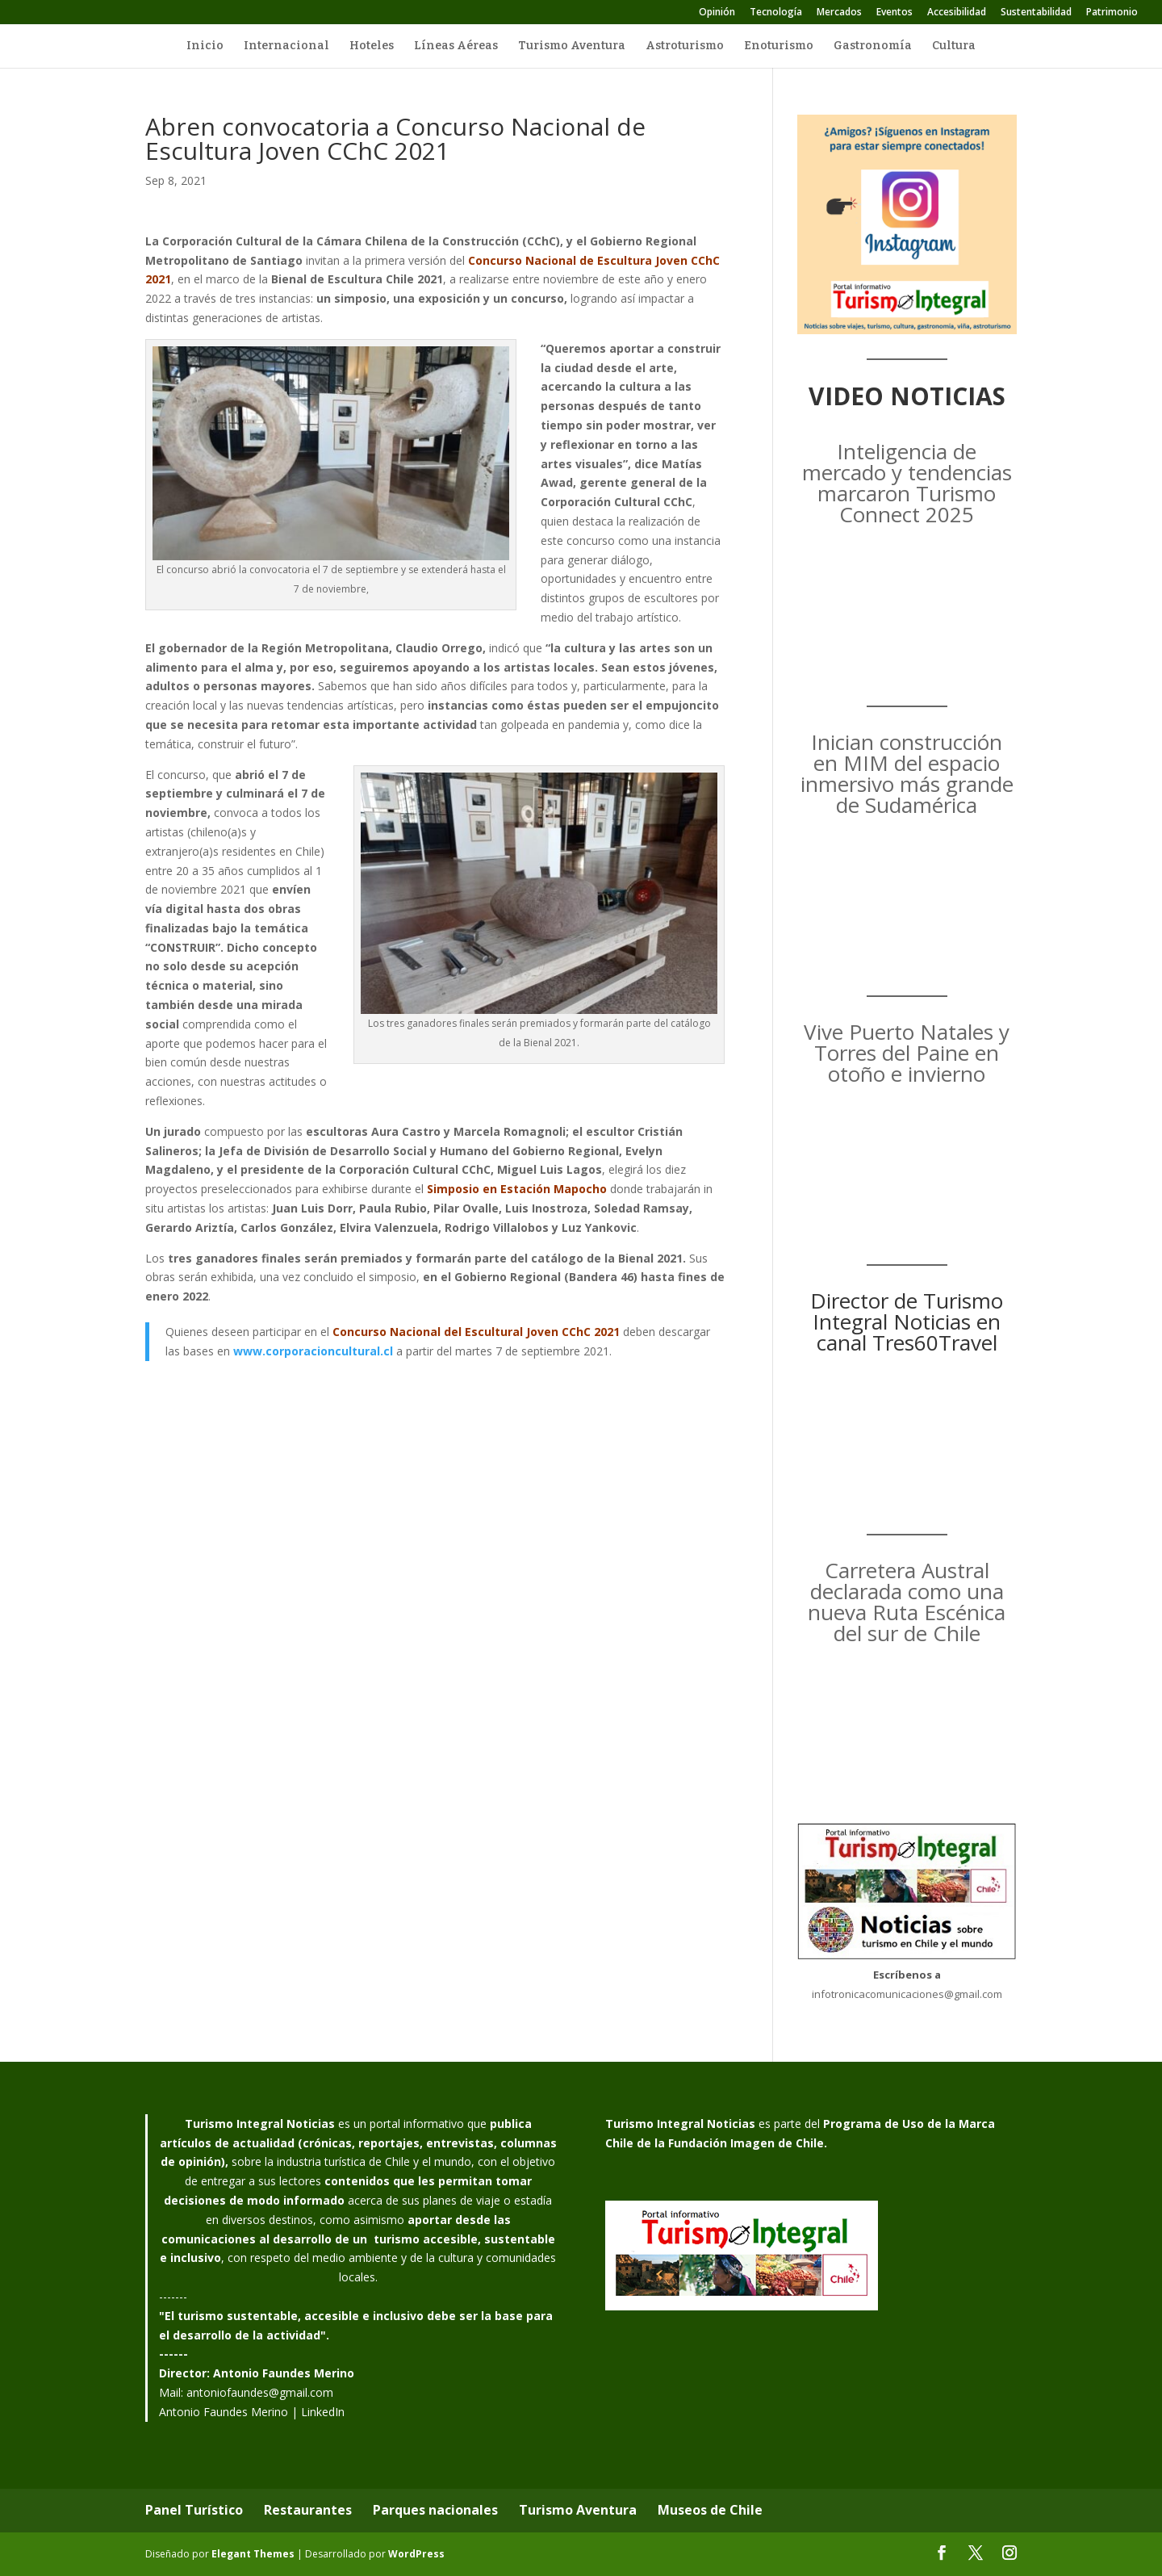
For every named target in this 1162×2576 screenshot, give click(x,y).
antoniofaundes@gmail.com (259, 2392)
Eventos (894, 13)
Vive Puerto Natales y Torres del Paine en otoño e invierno (906, 1052)
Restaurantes (308, 2510)
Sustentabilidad (1036, 13)
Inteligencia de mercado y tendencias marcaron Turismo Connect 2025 (907, 483)
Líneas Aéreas (456, 46)
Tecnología (776, 13)
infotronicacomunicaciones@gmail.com (907, 1994)
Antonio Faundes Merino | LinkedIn (252, 2411)
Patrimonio (1112, 13)
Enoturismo (778, 46)
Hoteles (371, 46)
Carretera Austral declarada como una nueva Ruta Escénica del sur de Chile (906, 1602)
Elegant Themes (253, 2554)
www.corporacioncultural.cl (313, 1351)
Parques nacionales (435, 2510)
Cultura (954, 46)
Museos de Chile (710, 2510)
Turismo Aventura (571, 46)
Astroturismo (685, 46)
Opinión (717, 13)
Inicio (205, 46)
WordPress (416, 2554)
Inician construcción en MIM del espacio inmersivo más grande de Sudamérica (907, 773)
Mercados (839, 13)
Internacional (286, 46)
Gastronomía (873, 46)
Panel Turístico (194, 2510)
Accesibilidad (956, 13)
